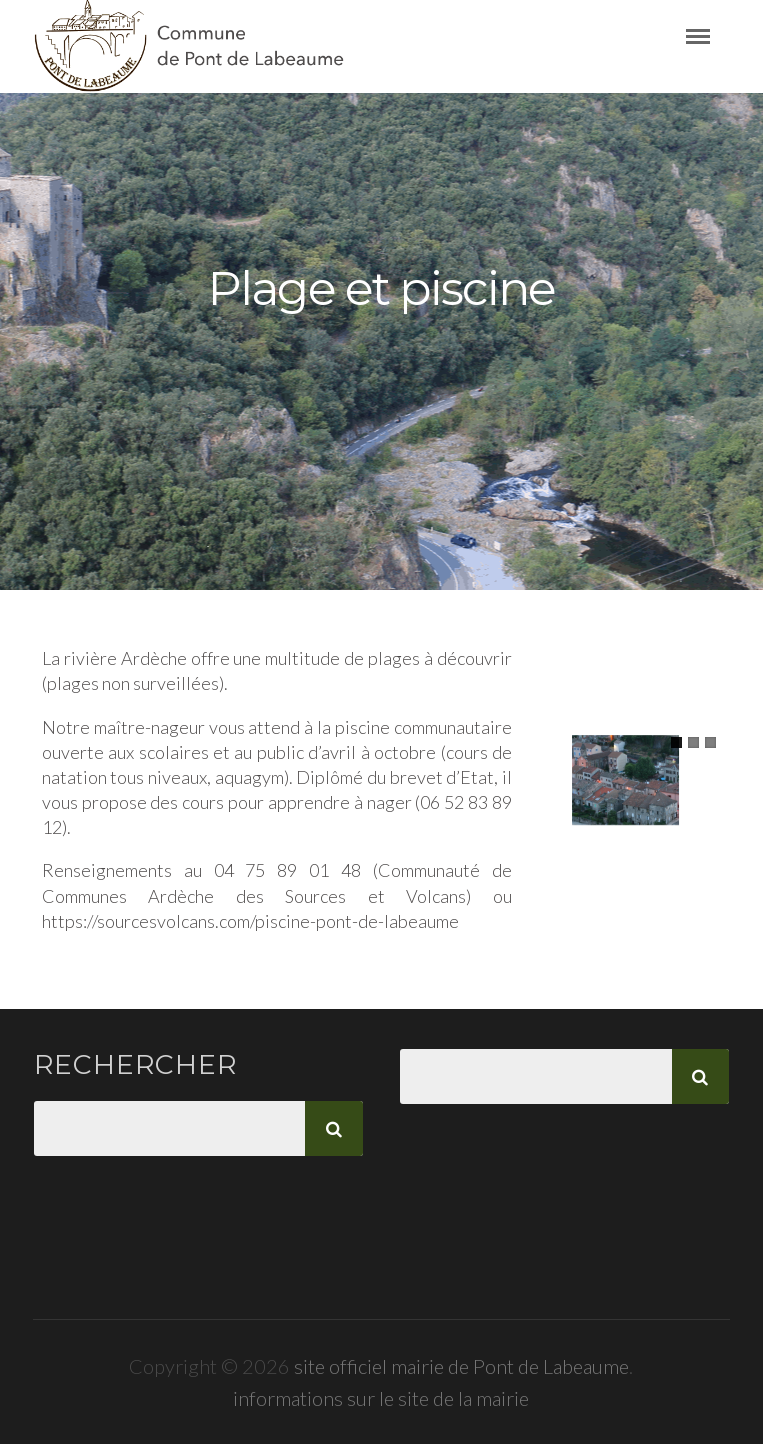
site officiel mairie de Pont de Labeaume (461, 1366)
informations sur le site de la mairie (381, 1398)
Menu (708, 37)
